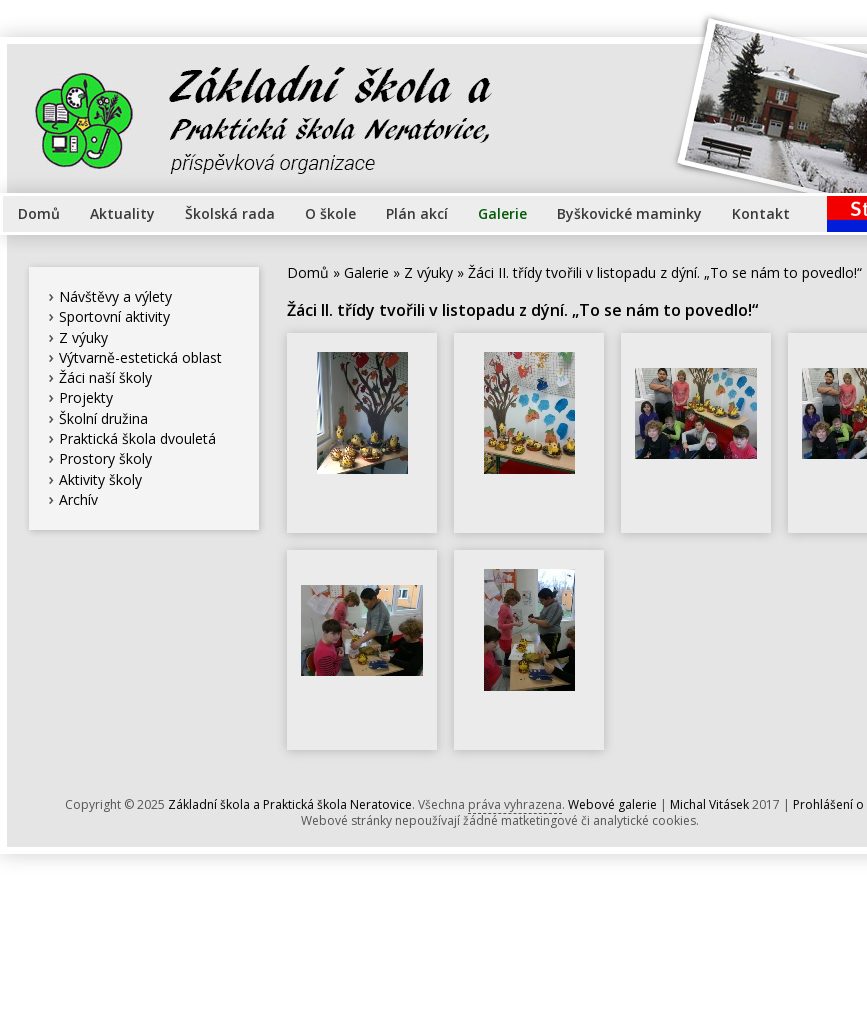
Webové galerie (612, 804)
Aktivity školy (100, 479)
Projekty (86, 397)
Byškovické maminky (629, 213)
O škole (330, 213)
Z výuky (83, 337)
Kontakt (761, 213)
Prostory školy (105, 458)
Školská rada (230, 213)
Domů (39, 213)
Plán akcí (417, 213)
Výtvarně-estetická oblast (140, 357)
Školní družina (103, 418)
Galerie (502, 213)
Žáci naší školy (105, 377)
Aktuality (122, 213)
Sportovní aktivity (114, 316)
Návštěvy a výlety (115, 296)
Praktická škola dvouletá (137, 438)
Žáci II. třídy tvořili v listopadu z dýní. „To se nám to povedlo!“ (665, 272)
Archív (78, 499)
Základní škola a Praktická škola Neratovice (290, 804)
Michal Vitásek (709, 804)
